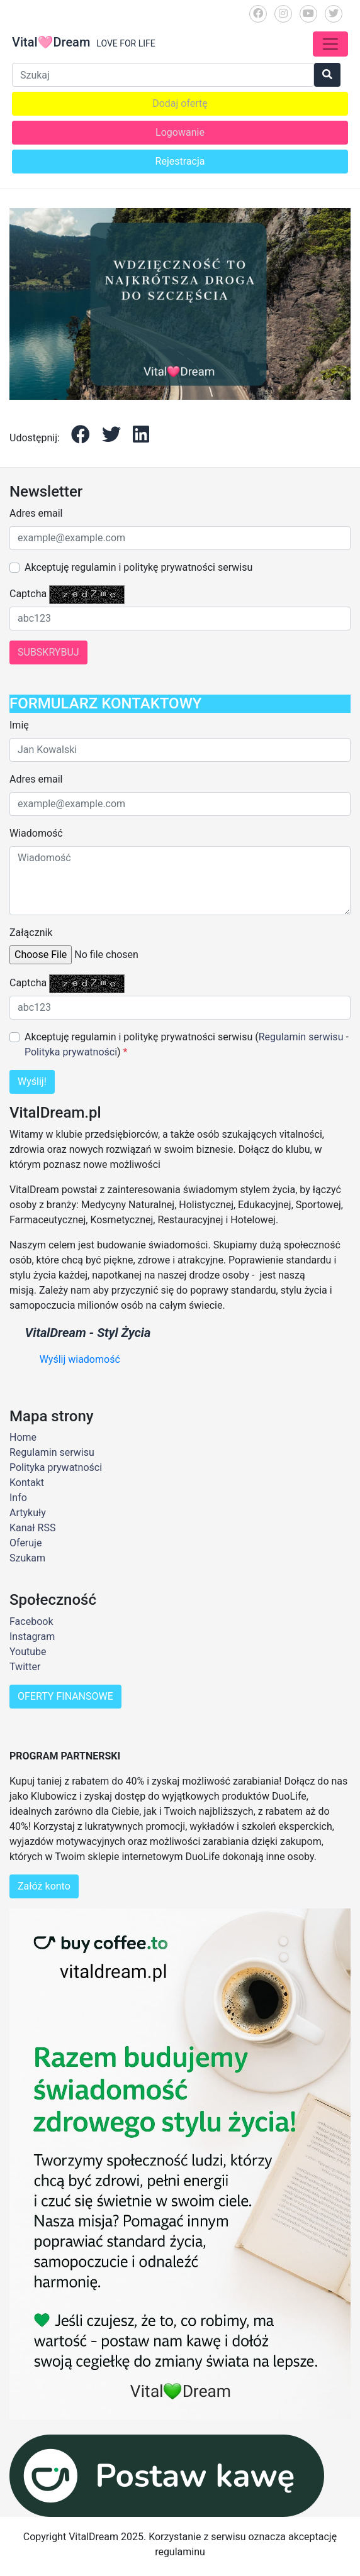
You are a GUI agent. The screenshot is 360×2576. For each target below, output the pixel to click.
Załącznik (30, 932)
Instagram (32, 1637)
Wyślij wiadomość (80, 1359)
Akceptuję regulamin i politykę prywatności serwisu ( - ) (187, 1044)
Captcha (28, 594)
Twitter (24, 1667)
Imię (19, 725)
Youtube (28, 1652)
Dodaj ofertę (180, 103)
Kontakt (26, 1483)
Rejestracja (180, 161)
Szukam (27, 1558)
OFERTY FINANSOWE (65, 1696)
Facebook (31, 1621)
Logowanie (180, 132)
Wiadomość (36, 833)
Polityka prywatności (71, 1052)
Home (23, 1437)
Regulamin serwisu (301, 1037)
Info (18, 1498)
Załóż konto (44, 1886)
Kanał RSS (32, 1528)
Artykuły (27, 1513)
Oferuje (25, 1543)
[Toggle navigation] (330, 44)
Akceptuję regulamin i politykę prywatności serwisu (138, 567)
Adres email (35, 513)
